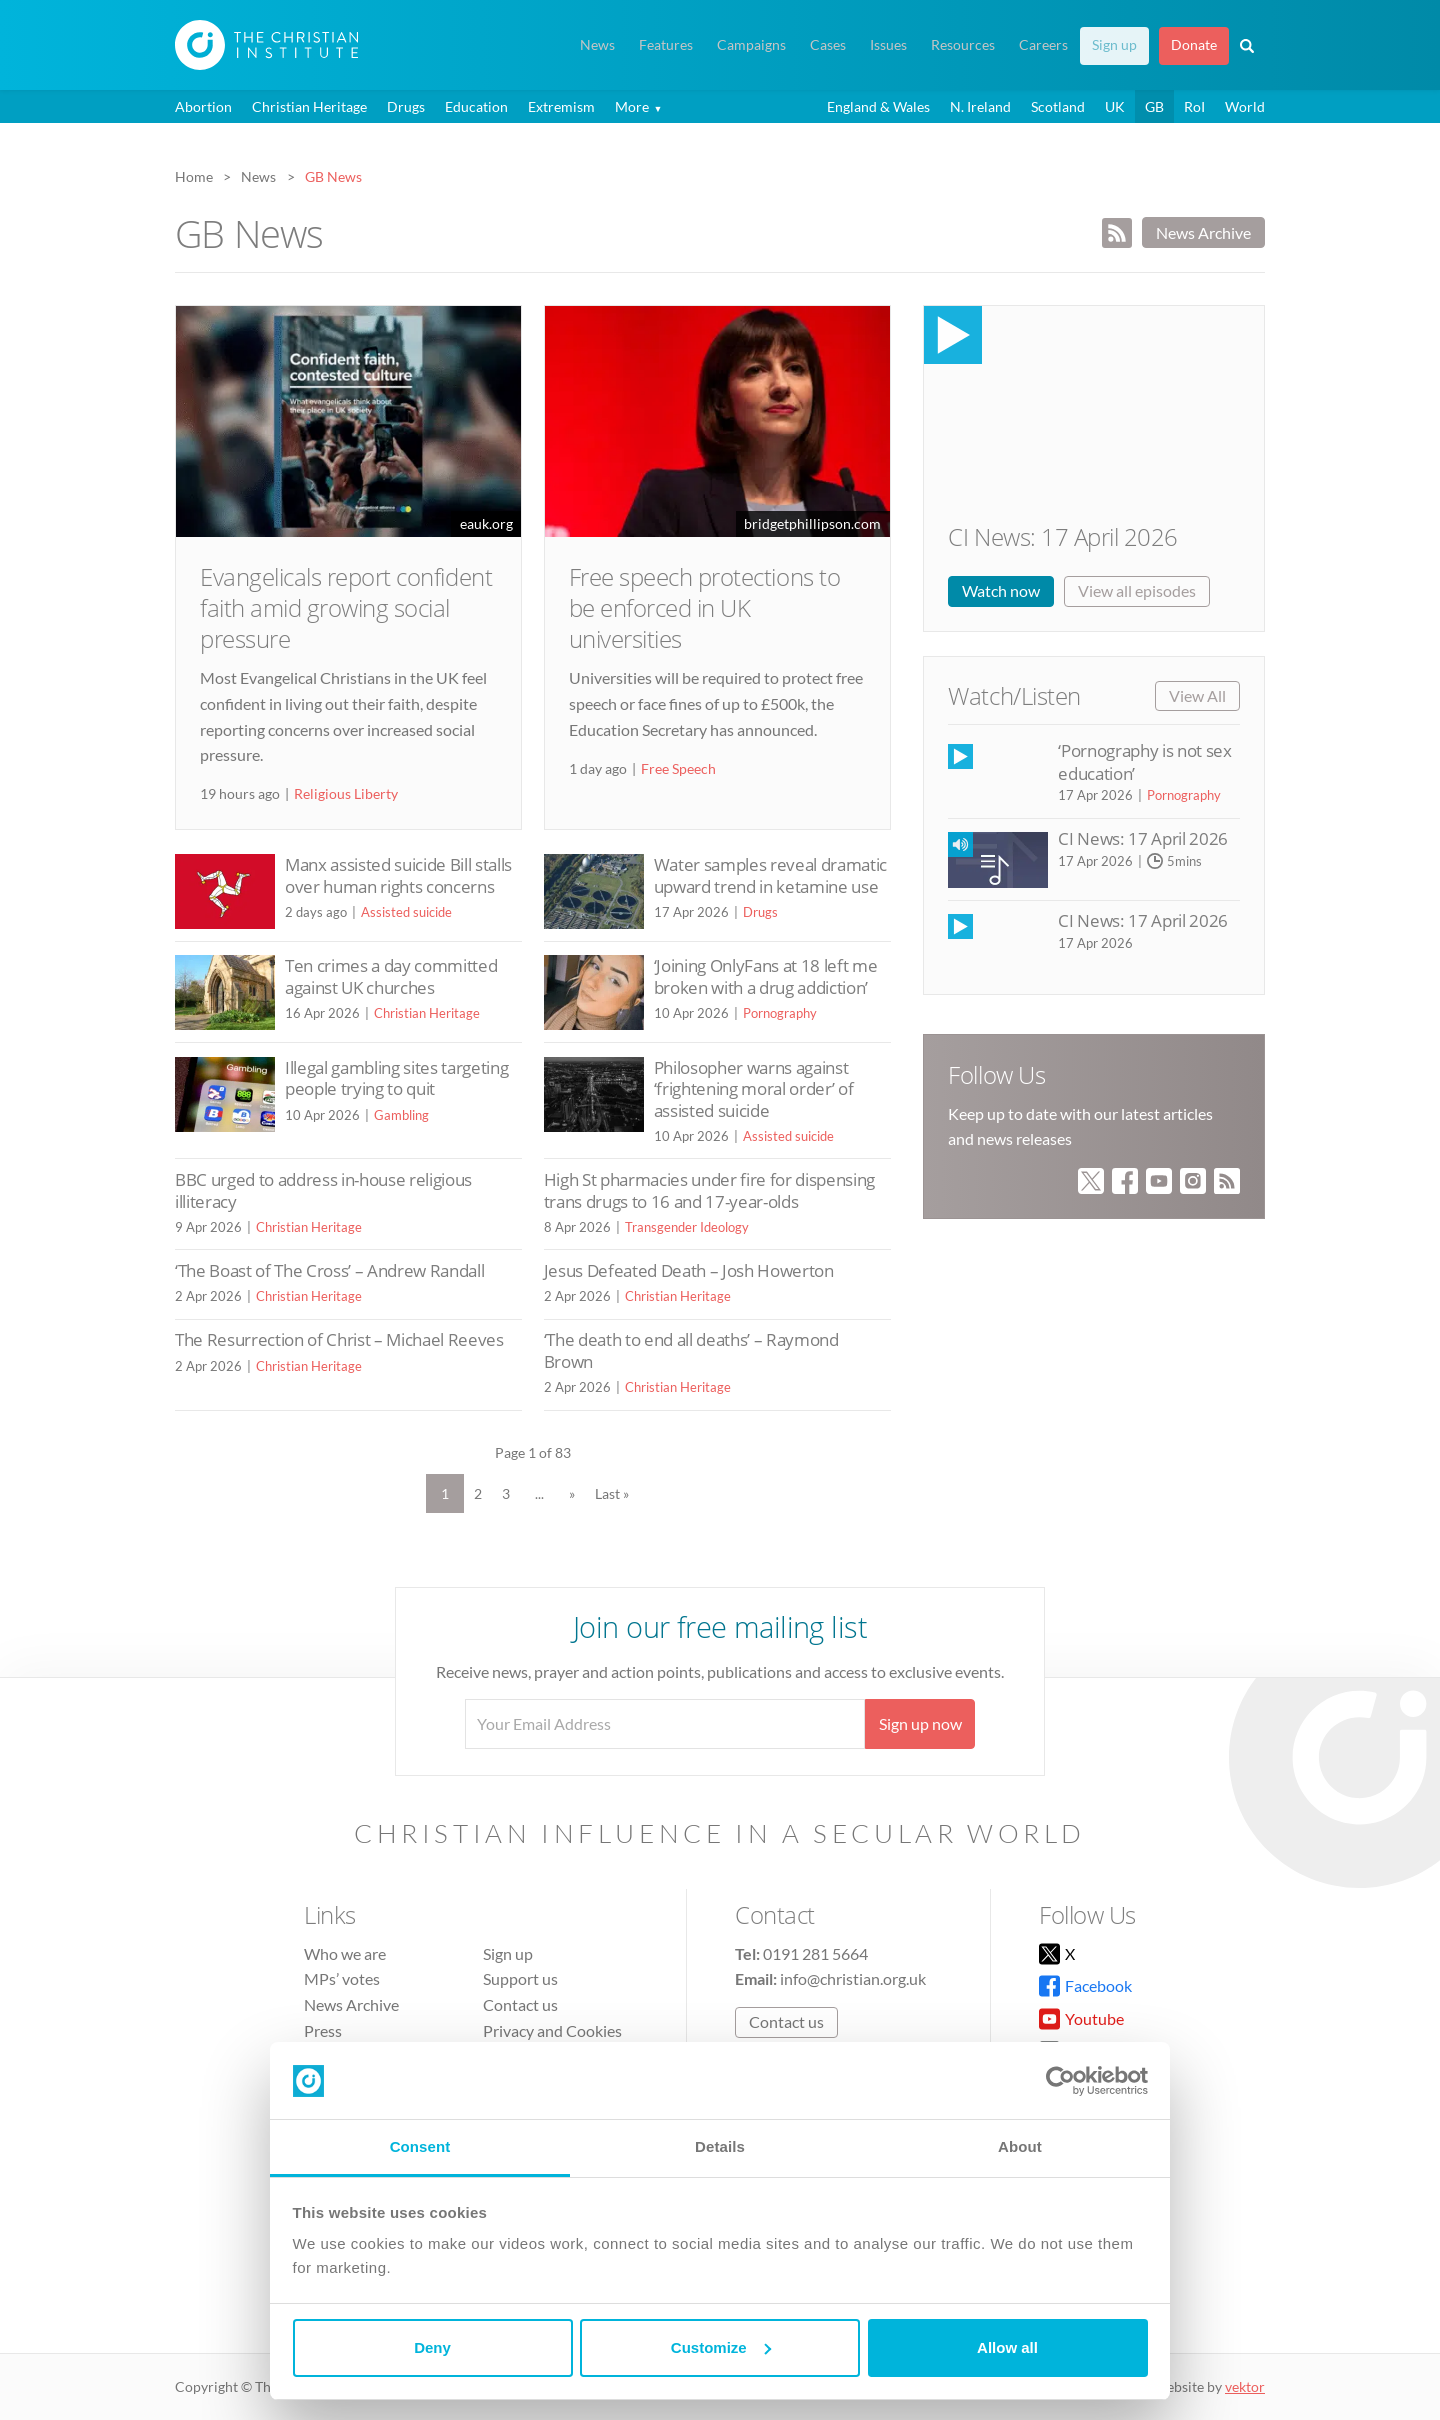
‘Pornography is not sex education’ (1144, 761)
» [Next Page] (572, 1493)
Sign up (1114, 45)
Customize (721, 2347)
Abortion (203, 106)
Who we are (345, 1953)
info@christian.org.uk (853, 1978)
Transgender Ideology (687, 1227)
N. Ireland (980, 106)
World (1245, 106)
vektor (1245, 2386)
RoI (1194, 106)
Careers (1043, 45)
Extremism (561, 106)
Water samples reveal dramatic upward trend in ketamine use (770, 875)
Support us (520, 1978)
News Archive (1203, 232)
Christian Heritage (309, 106)
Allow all (1007, 2347)
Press (323, 2030)
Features (666, 45)
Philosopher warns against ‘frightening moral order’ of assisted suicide (754, 1089)
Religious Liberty (346, 793)
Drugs (406, 106)
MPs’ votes (342, 1978)
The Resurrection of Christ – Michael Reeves (339, 1339)
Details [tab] (720, 2146)
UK (1115, 106)
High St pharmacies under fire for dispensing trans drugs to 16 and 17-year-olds (709, 1190)
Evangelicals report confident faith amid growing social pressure (346, 607)
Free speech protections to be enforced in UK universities (705, 607)
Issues (888, 45)
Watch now (1001, 590)
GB (1154, 106)
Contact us (520, 2004)
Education (476, 106)
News (597, 45)
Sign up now (920, 1723)
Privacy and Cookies (552, 2030)
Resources (963, 45)
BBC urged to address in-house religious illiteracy (323, 1190)
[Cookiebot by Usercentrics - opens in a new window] (1060, 2081)
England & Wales (878, 106)
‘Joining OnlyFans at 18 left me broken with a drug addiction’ (766, 976)
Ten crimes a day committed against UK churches (391, 976)
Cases (828, 45)
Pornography (780, 1013)
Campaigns (751, 45)
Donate (1194, 45)
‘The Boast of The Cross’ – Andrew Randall (329, 1270)
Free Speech (678, 768)
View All (1197, 695)
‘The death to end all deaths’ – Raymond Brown (691, 1350)
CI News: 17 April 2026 (1062, 536)
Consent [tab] (420, 2146)
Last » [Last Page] (612, 1493)
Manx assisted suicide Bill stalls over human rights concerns (398, 875)
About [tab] (1020, 2146)
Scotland (1058, 106)
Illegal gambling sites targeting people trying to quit (396, 1078)
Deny (432, 2347)
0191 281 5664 (815, 1953)
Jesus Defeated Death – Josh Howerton (689, 1270)
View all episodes (1137, 590)
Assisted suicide (406, 912)
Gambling (401, 1115)
